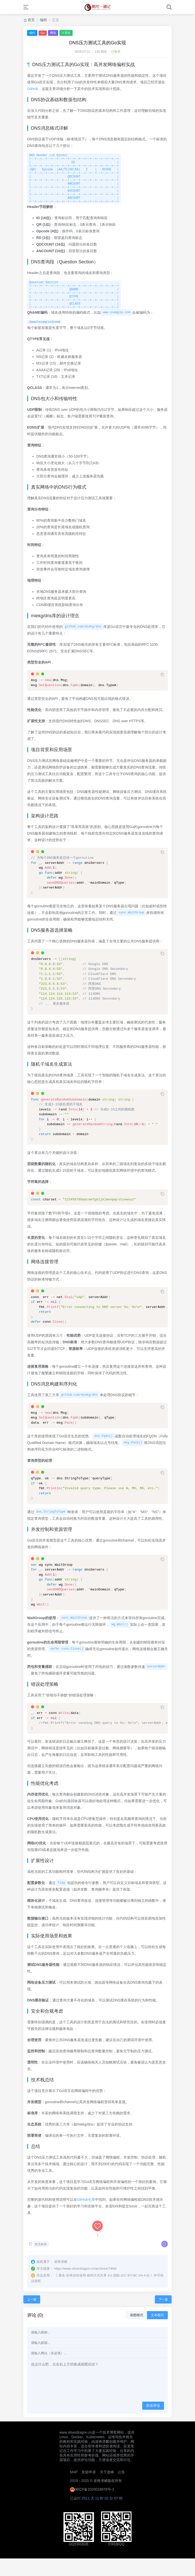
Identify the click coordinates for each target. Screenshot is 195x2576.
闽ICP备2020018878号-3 (92, 2507)
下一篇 (163, 2317)
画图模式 (136, 2332)
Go (43, 33)
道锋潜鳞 (100, 2498)
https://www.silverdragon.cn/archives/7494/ (85, 2286)
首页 (31, 20)
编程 (43, 20)
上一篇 (31, 2317)
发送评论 (153, 2423)
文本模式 (157, 2332)
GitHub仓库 (86, 2217)
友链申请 (89, 2490)
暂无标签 (41, 2262)
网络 (53, 33)
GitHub (32, 89)
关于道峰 (107, 2490)
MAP (74, 2490)
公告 (121, 2490)
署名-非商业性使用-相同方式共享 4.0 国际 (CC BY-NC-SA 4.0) (104, 2293)
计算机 (66, 33)
